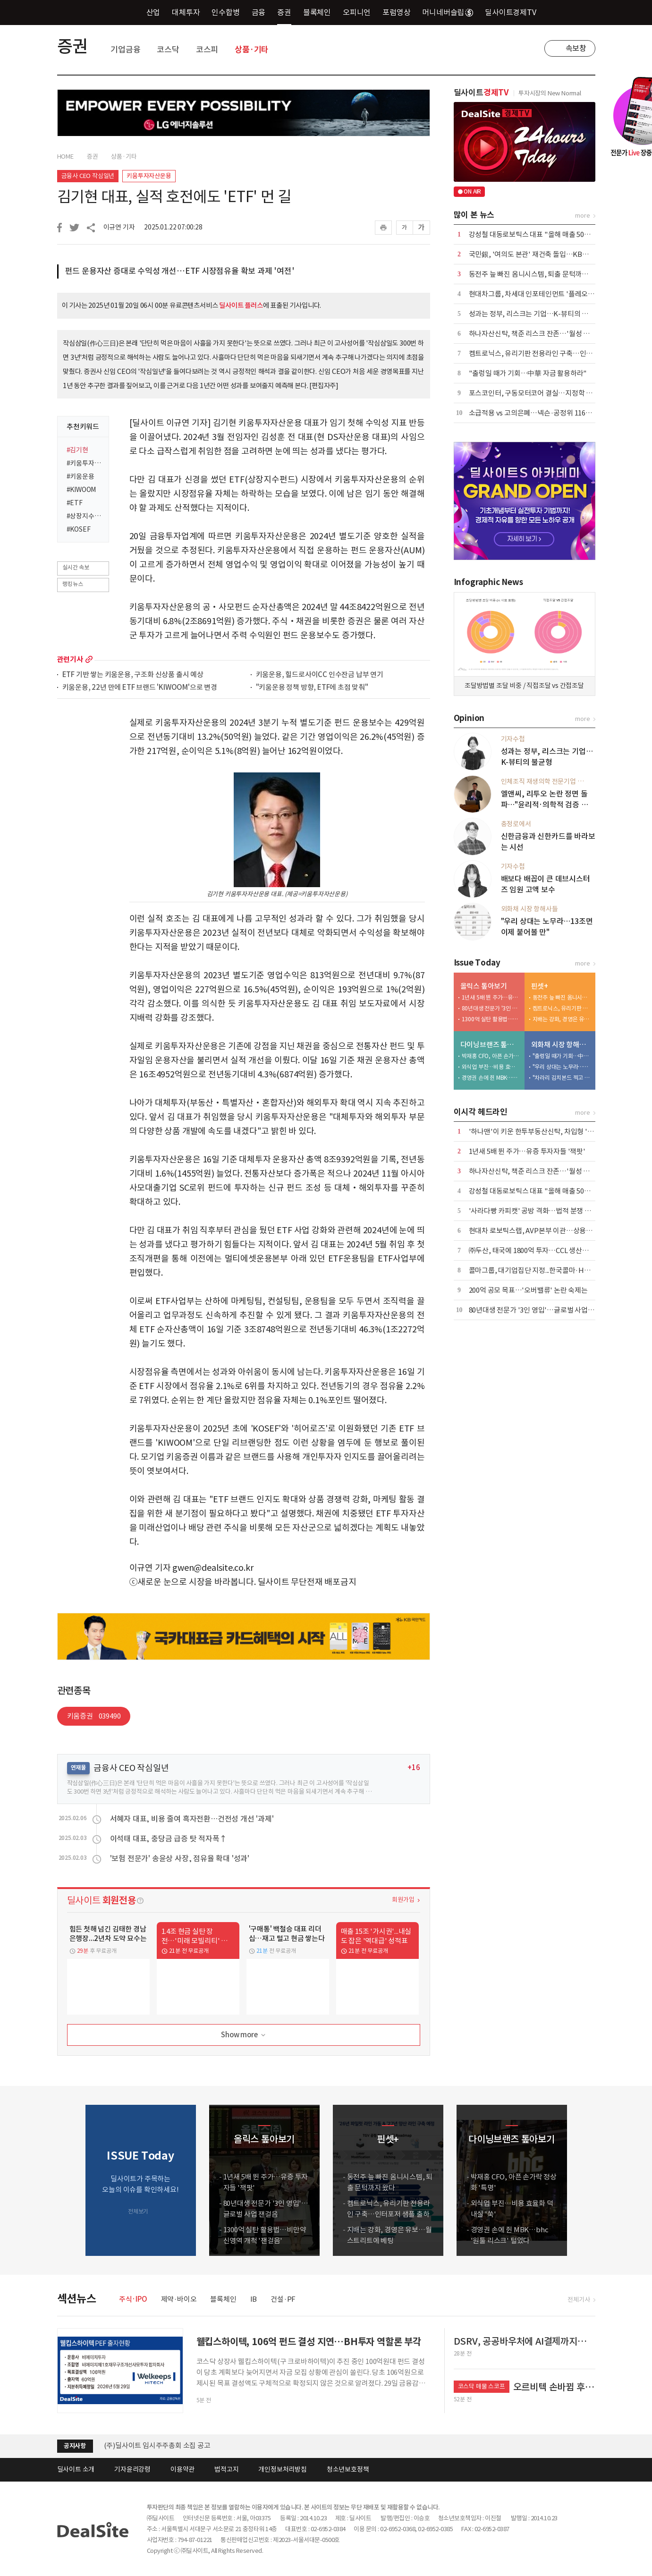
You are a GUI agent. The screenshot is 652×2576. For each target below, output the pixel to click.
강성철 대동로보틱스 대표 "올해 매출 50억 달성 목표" (546, 234)
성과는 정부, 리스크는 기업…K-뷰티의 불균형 (535, 313)
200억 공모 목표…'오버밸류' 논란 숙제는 (528, 1290)
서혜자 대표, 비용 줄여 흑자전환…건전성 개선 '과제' (192, 1818)
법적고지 (226, 2469)
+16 (413, 1767)
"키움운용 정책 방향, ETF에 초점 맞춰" (312, 688)
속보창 (576, 48)
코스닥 (168, 49)
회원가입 (403, 1900)
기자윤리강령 (132, 2469)
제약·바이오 (179, 2299)
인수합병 (225, 12)
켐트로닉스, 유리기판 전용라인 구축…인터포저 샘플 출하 (552, 353)
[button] (585, 2180)
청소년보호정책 (348, 2469)
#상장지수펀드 (85, 516)
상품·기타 (252, 49)
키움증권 (94, 1716)
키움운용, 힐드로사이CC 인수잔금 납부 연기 (319, 675)
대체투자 (186, 12)
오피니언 (357, 12)
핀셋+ (539, 986)
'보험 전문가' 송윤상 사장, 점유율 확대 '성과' (179, 1858)
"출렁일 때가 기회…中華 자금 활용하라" (528, 373)
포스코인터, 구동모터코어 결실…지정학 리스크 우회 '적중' (554, 393)
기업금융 (125, 49)
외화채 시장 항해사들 (561, 1044)
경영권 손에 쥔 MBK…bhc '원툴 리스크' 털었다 (491, 1078)
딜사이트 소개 (76, 2469)
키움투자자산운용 (149, 176)
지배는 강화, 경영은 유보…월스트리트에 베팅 (562, 1019)
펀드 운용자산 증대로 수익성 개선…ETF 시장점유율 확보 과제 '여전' (180, 271)
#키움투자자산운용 (85, 463)
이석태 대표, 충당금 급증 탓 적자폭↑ (168, 1838)
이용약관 (182, 2469)
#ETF (75, 503)
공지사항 (75, 2446)
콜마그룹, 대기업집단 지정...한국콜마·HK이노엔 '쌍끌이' (551, 1270)
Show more (244, 2035)
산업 (153, 12)
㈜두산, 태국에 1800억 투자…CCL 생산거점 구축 (539, 1250)
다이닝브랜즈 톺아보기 (490, 1044)
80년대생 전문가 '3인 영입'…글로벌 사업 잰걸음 (491, 1008)
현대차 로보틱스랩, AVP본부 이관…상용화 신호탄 (541, 1230)
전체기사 (578, 2300)
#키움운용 (80, 476)
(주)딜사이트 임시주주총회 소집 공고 (157, 2445)
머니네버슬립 (447, 12)
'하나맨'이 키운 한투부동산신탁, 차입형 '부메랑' (539, 1131)
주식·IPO (133, 2299)
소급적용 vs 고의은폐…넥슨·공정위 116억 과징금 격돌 (548, 412)
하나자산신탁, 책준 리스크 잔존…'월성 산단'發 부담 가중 (552, 333)
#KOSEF (79, 529)
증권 (284, 12)
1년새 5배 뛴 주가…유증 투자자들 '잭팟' (491, 997)
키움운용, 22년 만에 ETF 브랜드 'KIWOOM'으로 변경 (139, 688)
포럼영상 (396, 12)
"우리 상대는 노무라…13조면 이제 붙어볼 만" (562, 1067)
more (89, 659)
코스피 (207, 49)
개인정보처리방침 (282, 2469)
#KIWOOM (81, 489)
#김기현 (77, 450)
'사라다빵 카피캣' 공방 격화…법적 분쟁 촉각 (533, 1210)
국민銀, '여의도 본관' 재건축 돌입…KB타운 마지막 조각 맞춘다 (560, 254)
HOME (65, 157)
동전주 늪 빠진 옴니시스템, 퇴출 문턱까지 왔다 (536, 274)
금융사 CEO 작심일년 (88, 176)
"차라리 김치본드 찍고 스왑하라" (562, 1078)
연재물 (78, 1767)
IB (253, 2299)
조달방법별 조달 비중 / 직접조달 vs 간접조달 (524, 685)
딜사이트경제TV (516, 12)
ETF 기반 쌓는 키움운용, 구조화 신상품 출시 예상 (132, 675)
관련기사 (70, 659)
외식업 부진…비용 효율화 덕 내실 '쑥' (491, 1067)
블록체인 (317, 12)
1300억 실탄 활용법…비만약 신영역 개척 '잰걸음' (491, 1019)
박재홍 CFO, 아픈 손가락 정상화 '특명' (491, 1056)
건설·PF (283, 2299)
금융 (259, 12)
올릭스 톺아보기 (483, 986)
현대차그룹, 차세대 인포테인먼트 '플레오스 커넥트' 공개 (550, 293)
